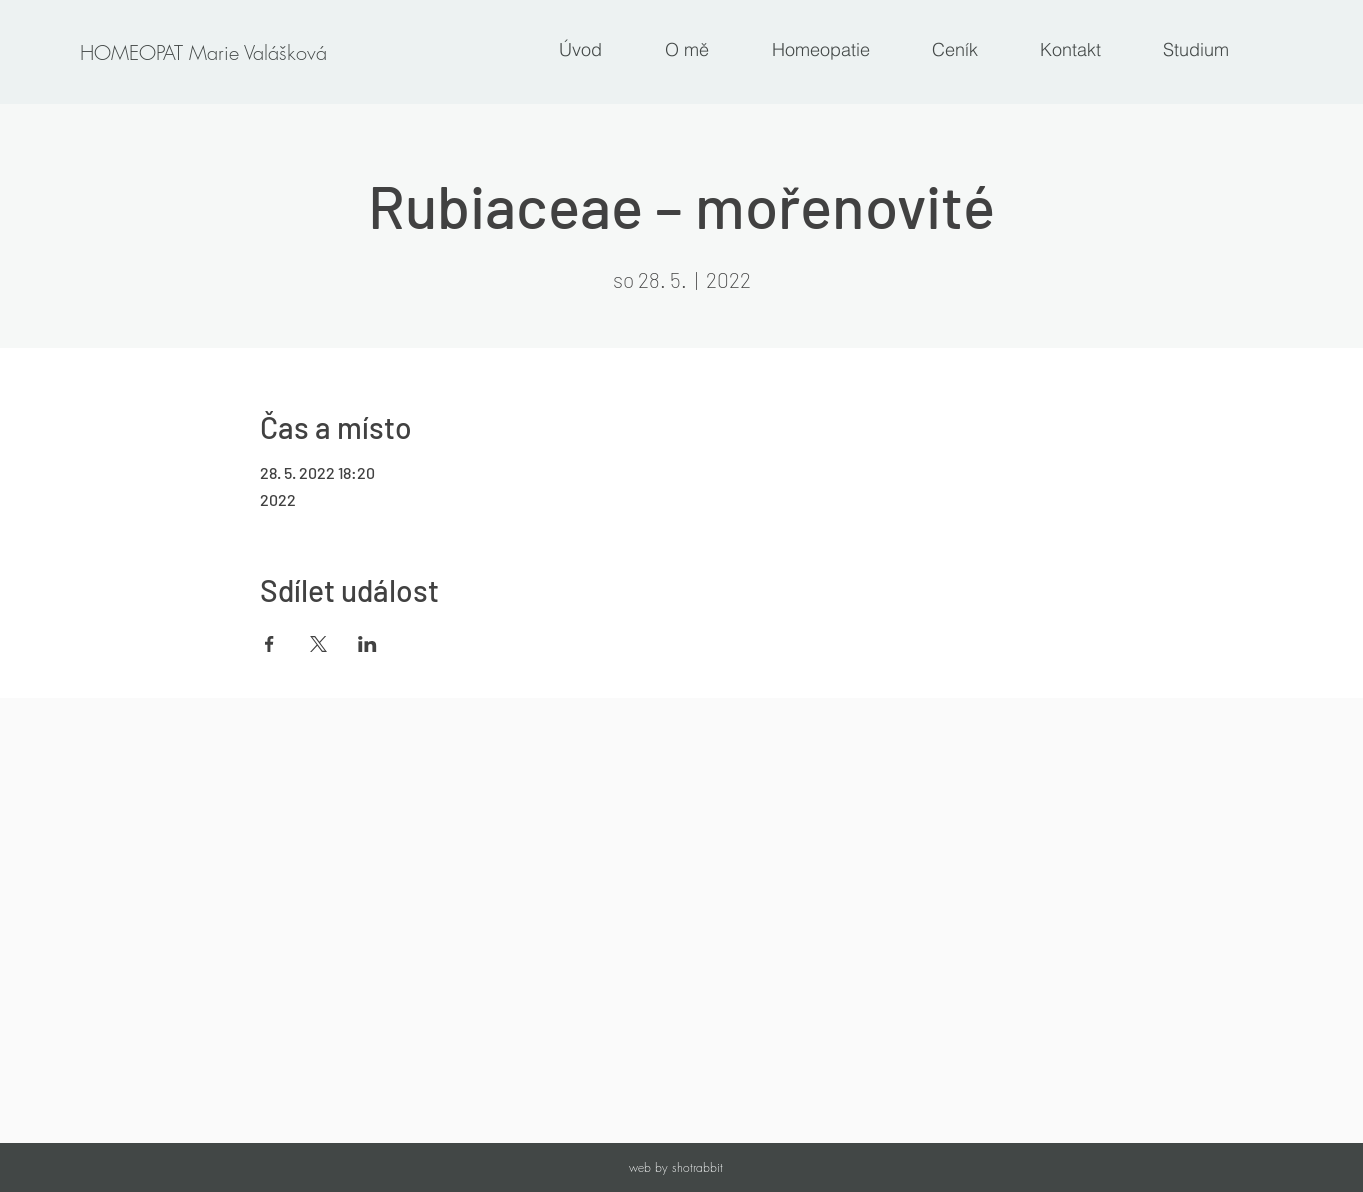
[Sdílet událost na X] (318, 644)
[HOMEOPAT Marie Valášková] (203, 53)
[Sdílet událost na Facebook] (269, 644)
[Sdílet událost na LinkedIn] (367, 644)
